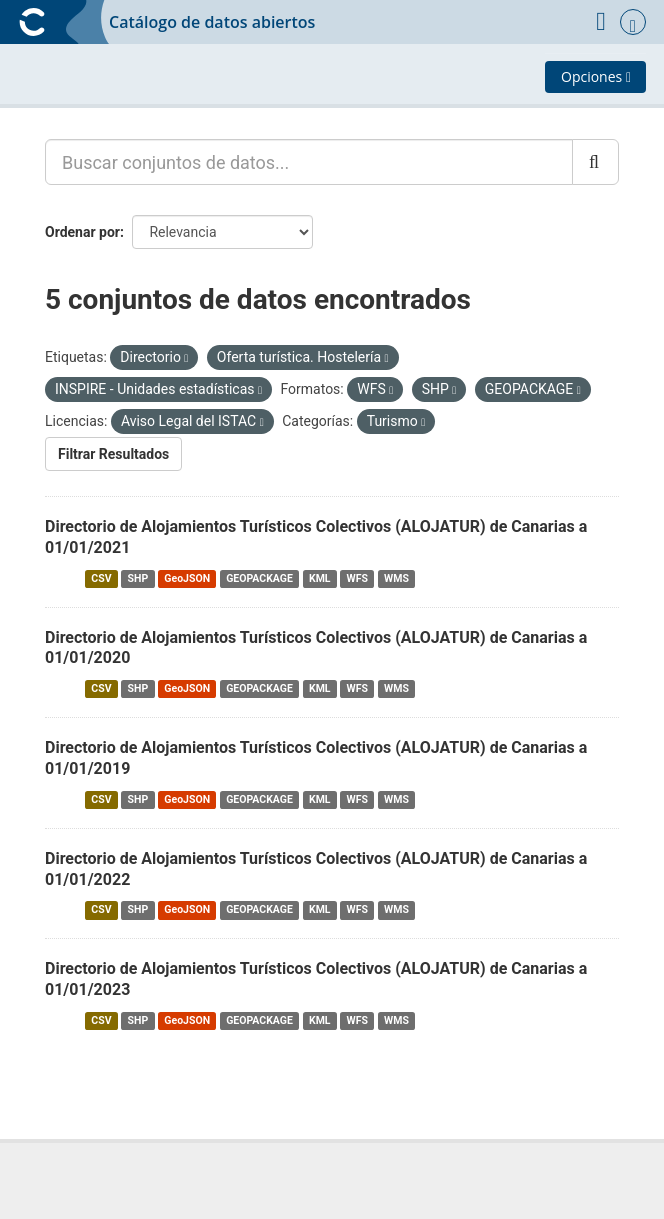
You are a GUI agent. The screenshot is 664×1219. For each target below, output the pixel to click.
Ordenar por (82, 232)
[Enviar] (595, 162)
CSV (101, 578)
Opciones (596, 76)
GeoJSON (187, 578)
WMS (396, 578)
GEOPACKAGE (259, 578)
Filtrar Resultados (113, 454)
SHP (138, 578)
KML (320, 578)
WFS (357, 578)
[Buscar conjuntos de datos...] (309, 162)
